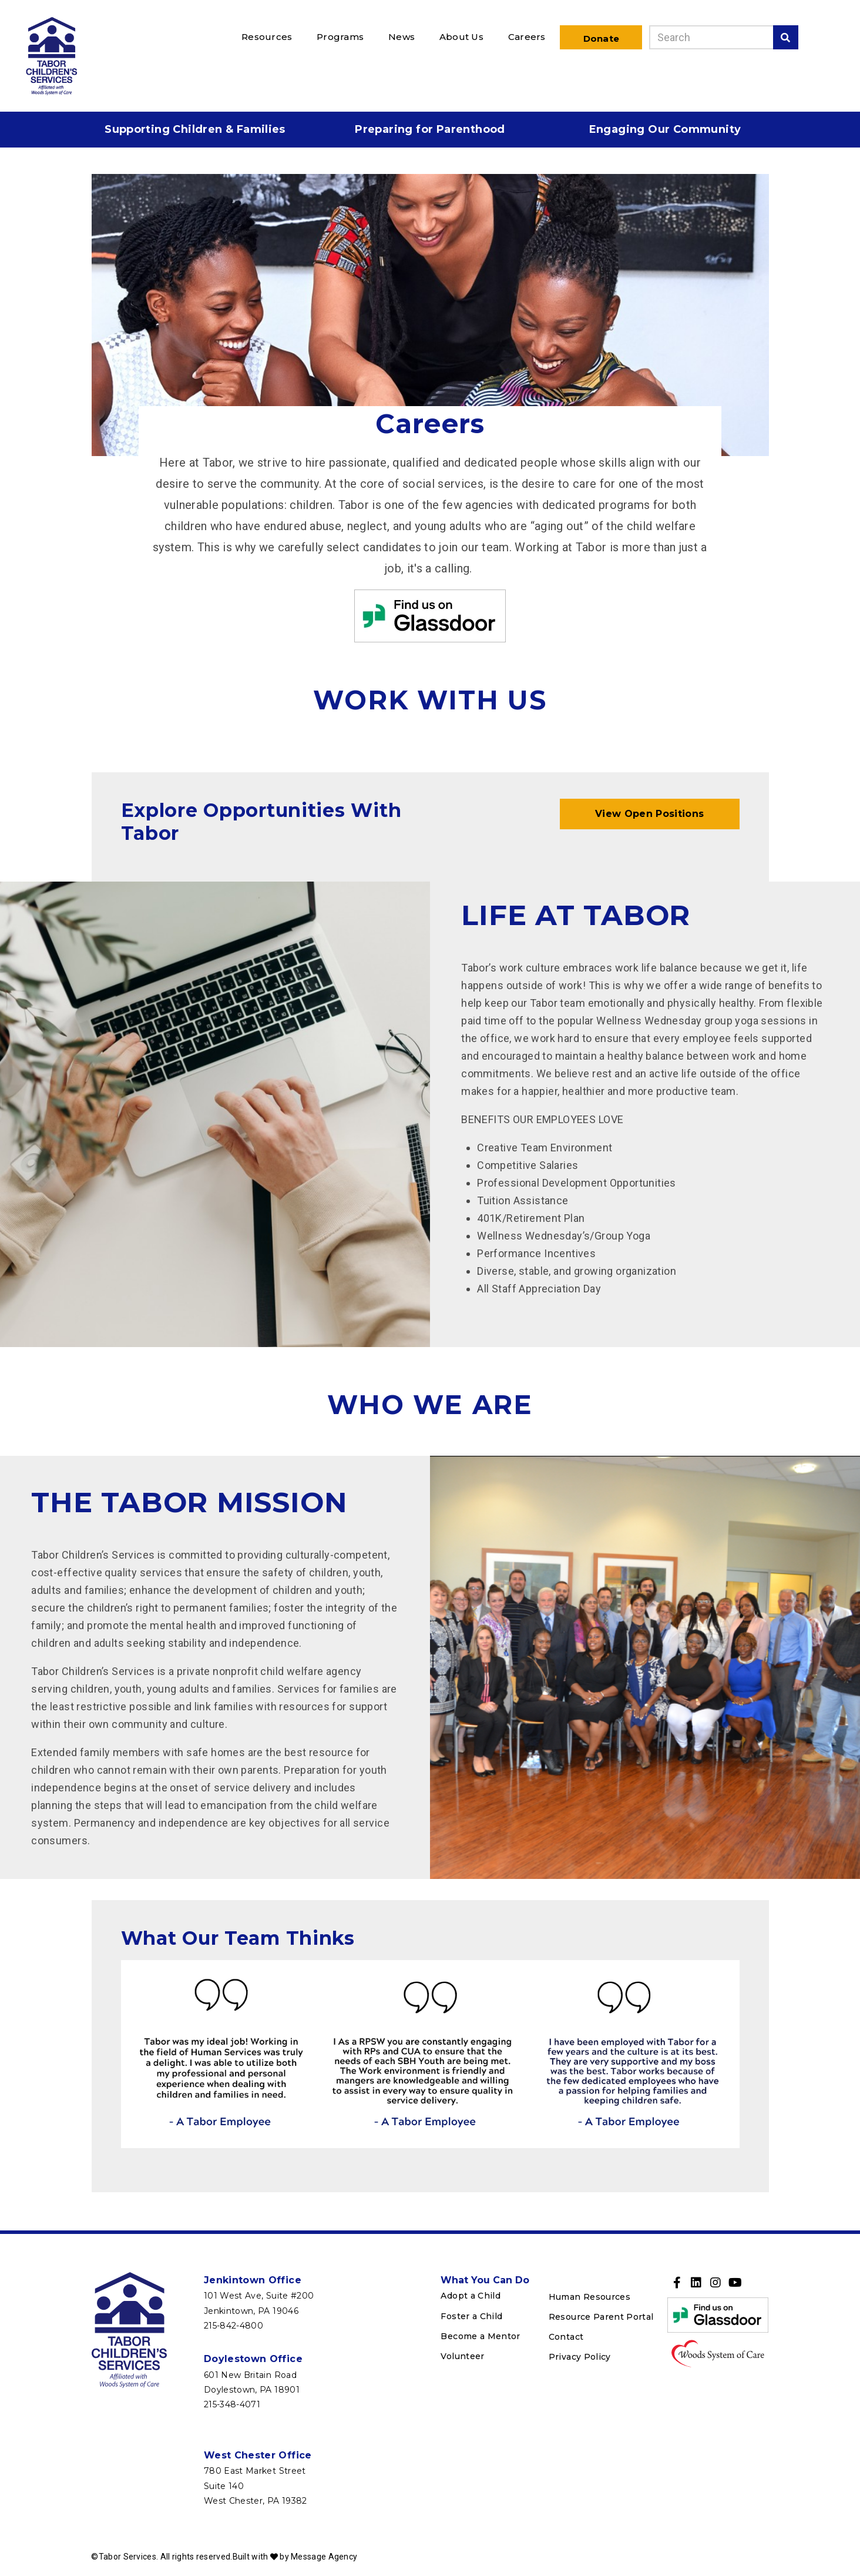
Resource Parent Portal (601, 2317)
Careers (527, 36)
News (401, 36)
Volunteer (462, 2356)
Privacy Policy (580, 2356)
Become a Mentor (480, 2336)
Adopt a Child (470, 2295)
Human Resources (589, 2297)
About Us (461, 36)
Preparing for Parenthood (430, 129)
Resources (266, 36)
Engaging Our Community (665, 129)
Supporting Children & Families (195, 129)
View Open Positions (649, 813)
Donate (601, 38)
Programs (340, 36)
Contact (566, 2337)
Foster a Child (471, 2316)
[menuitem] (269, 36)
